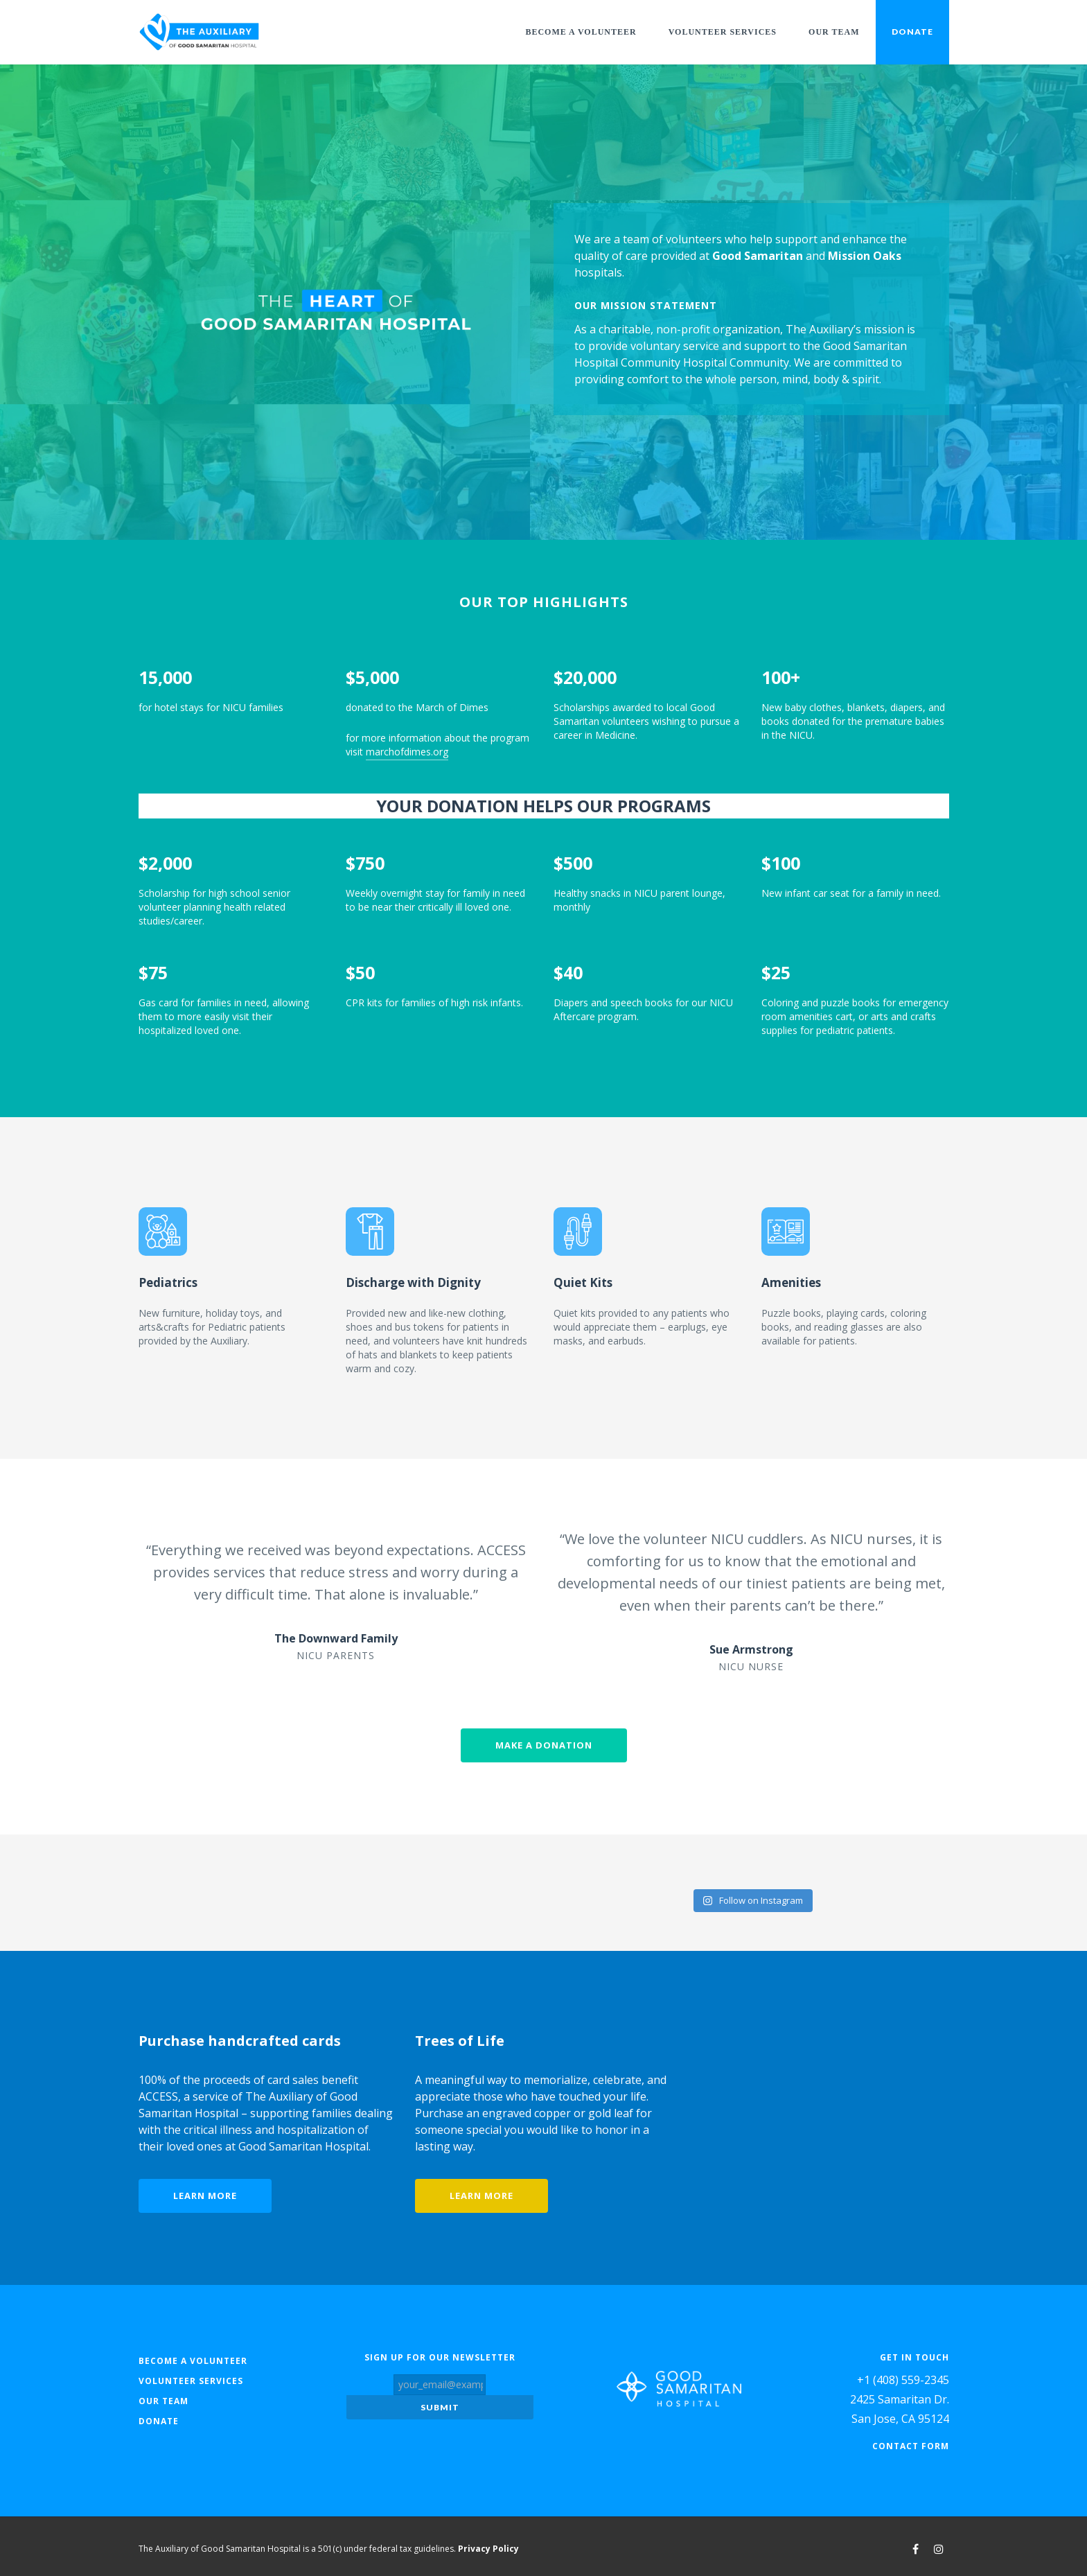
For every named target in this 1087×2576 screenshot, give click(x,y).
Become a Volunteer (580, 32)
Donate (912, 31)
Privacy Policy (488, 2544)
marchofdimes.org (407, 751)
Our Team (833, 32)
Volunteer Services (723, 32)
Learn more (205, 2193)
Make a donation (543, 1745)
